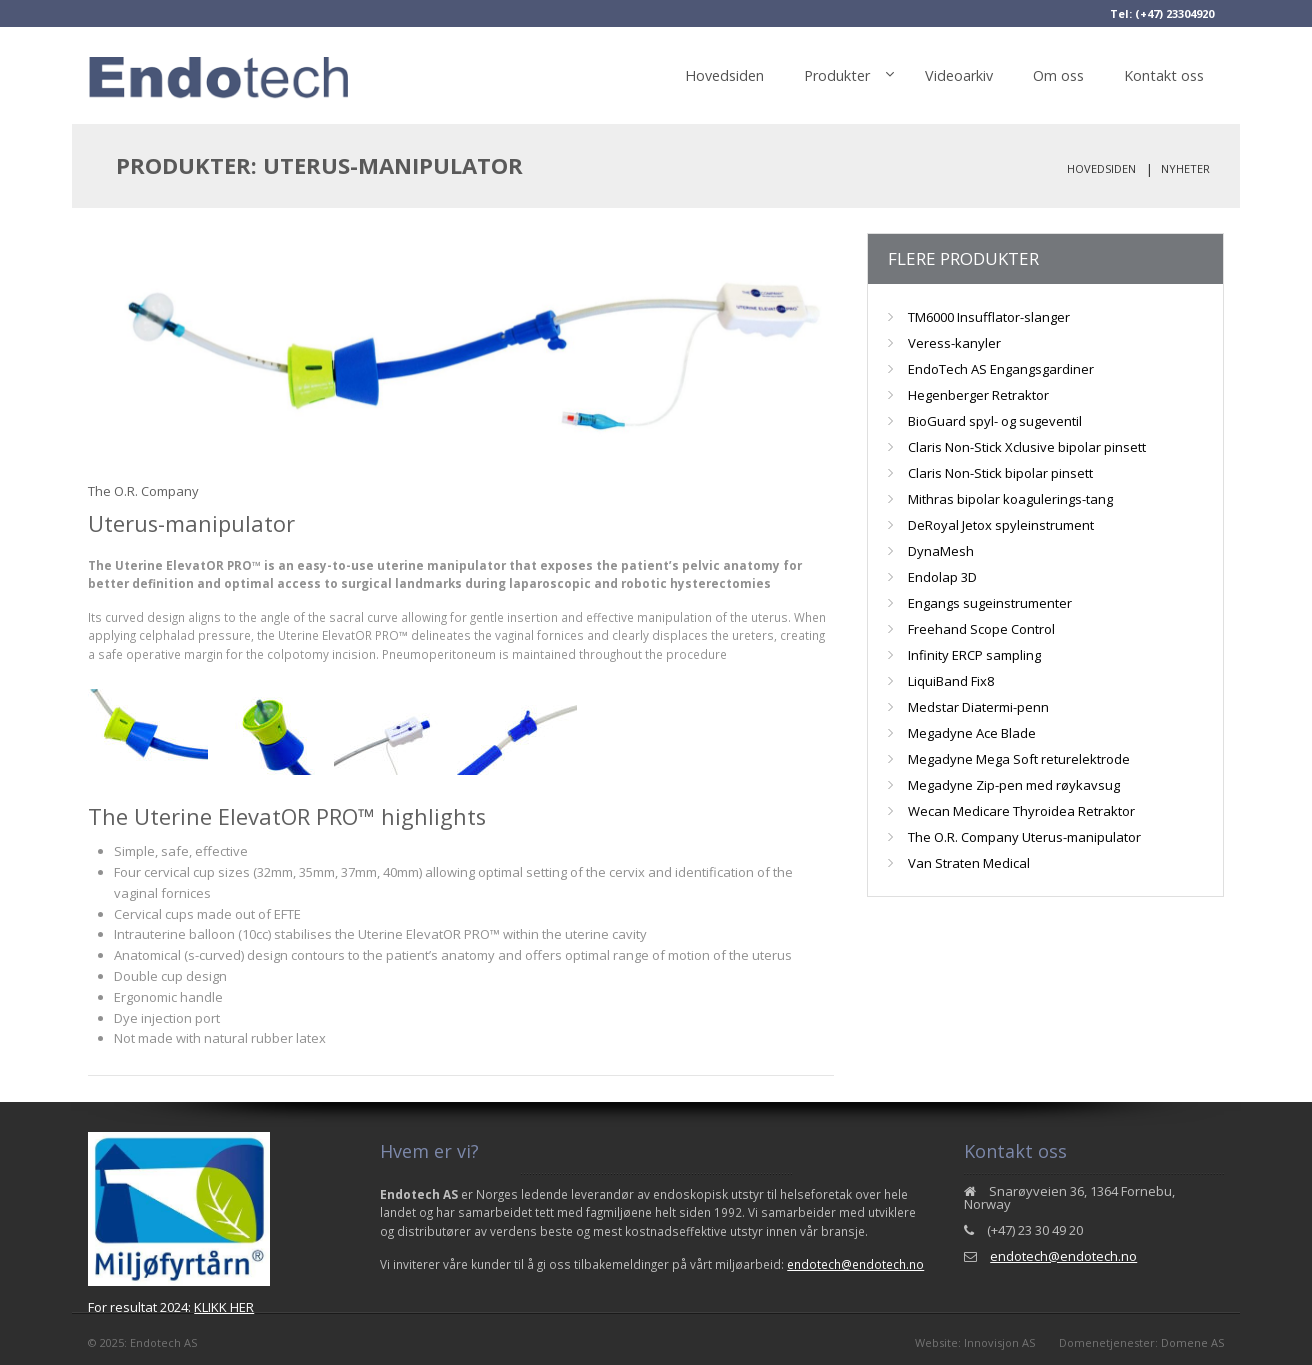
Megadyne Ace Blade (972, 733)
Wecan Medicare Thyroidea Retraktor (1021, 811)
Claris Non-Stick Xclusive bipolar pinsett (1027, 447)
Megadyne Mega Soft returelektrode (1019, 759)
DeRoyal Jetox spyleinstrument (1001, 525)
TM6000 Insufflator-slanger (989, 317)
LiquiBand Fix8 (951, 681)
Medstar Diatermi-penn (978, 707)
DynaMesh (941, 551)
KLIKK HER (224, 1307)
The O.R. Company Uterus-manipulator (1024, 837)
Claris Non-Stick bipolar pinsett (1000, 473)
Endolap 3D (942, 577)
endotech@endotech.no (855, 1264)
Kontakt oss (1164, 75)
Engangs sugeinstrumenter (990, 603)
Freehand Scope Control (981, 629)
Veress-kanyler (954, 343)
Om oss (1058, 75)
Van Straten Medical (969, 863)
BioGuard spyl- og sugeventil (995, 421)
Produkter (837, 75)
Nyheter (1185, 168)
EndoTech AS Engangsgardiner (1001, 369)
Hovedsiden (724, 75)
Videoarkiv (959, 75)
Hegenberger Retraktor (978, 395)
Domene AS (1192, 1342)
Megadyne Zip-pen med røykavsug (1014, 785)
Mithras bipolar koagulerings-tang (1010, 499)
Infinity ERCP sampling (974, 655)
